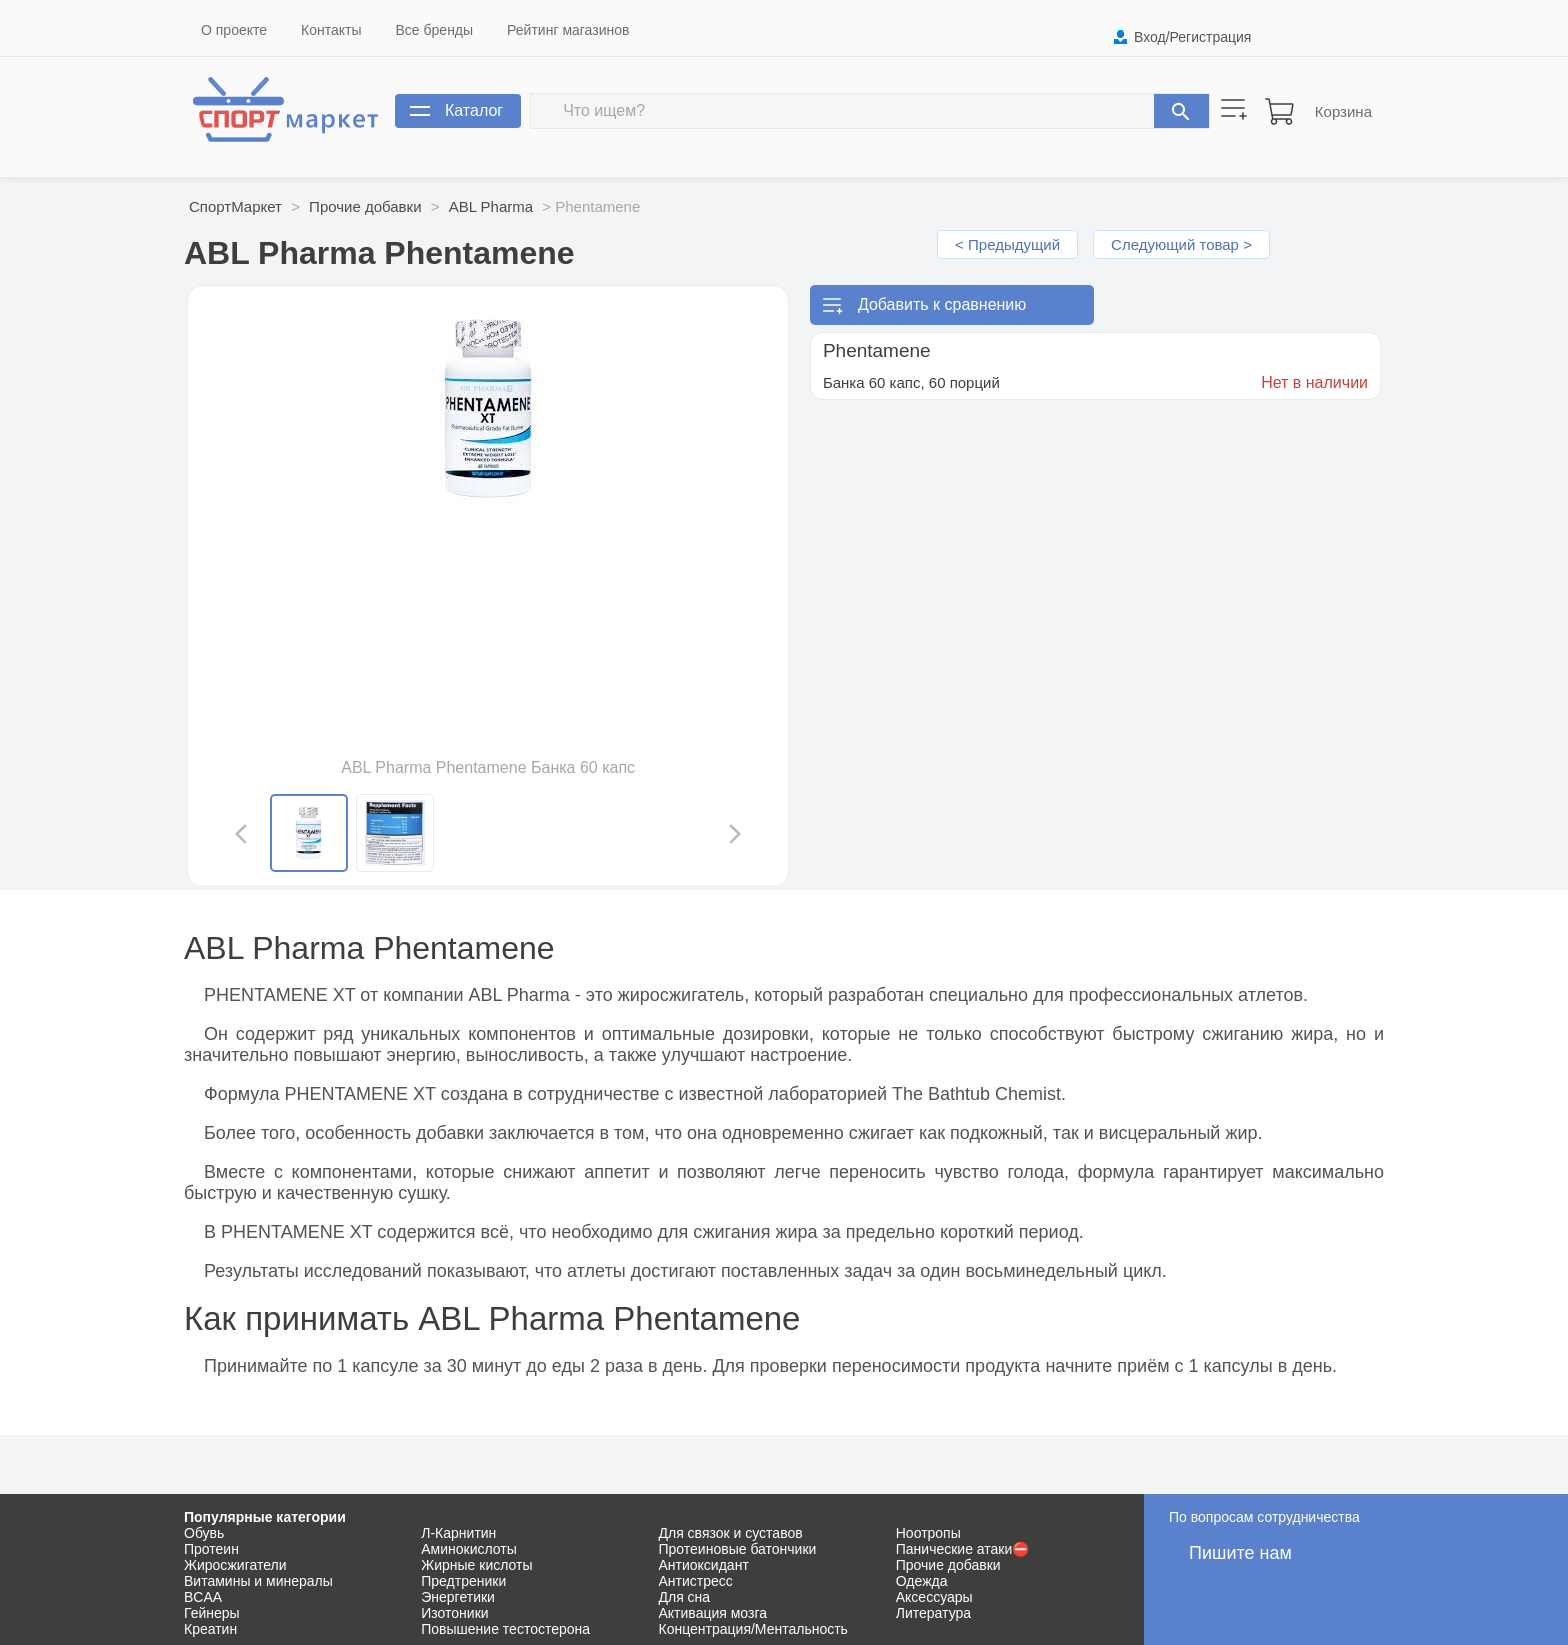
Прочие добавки (365, 206)
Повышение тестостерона (505, 1629)
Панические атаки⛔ (963, 1549)
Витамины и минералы (258, 1581)
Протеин (211, 1549)
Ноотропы (928, 1533)
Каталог (474, 110)
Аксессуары (934, 1597)
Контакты (331, 30)
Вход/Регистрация (1192, 37)
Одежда (922, 1581)
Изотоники (454, 1613)
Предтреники (463, 1581)
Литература (933, 1613)
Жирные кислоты (476, 1565)
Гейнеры (212, 1613)
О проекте (234, 30)
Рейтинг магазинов (568, 30)
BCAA (203, 1597)
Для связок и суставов (731, 1533)
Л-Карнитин (458, 1533)
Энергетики (458, 1597)
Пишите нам (1240, 1553)
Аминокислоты (469, 1549)
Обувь (204, 1533)
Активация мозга (713, 1613)
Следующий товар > (1181, 244)
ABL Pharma (491, 206)
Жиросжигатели (235, 1565)
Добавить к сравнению (942, 304)
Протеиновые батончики (738, 1549)
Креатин (210, 1629)
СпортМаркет (235, 206)
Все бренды (435, 30)
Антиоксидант (704, 1565)
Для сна (685, 1597)
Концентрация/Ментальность (753, 1629)
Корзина (1343, 111)
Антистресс (696, 1581)
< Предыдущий (1007, 244)
